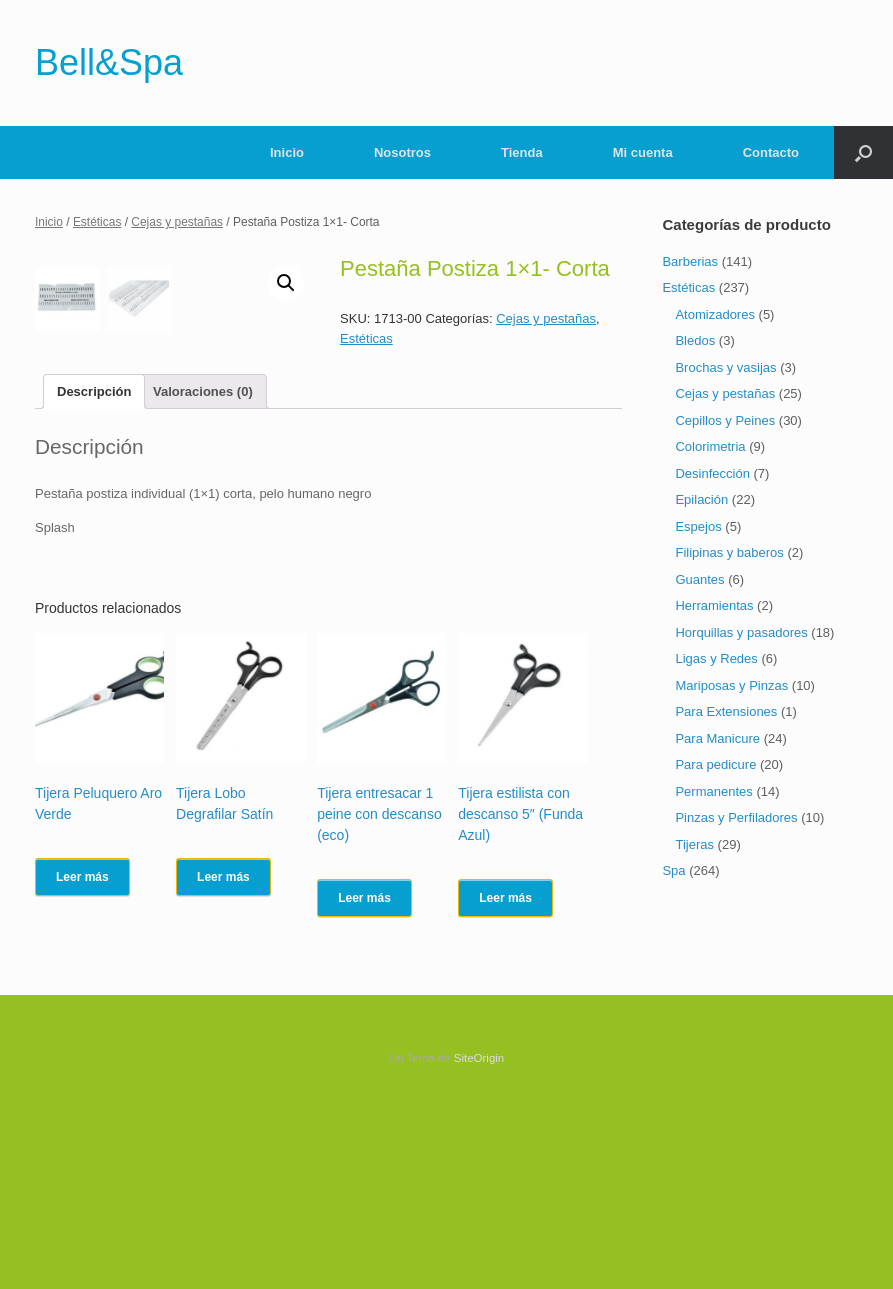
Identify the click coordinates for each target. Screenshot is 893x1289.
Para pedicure (715, 764)
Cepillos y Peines (725, 420)
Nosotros (402, 152)
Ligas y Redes (716, 658)
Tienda (522, 152)
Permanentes (713, 791)
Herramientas (714, 605)
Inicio (287, 152)
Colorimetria (710, 446)
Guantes (699, 579)
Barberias (690, 261)
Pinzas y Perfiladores (736, 817)
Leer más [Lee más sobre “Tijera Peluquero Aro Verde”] (82, 1069)
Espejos (698, 526)
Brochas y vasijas (725, 367)
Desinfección (712, 473)
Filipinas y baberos (729, 552)
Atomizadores (714, 314)
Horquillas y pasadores (741, 632)
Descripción (94, 583)
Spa (673, 870)
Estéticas (97, 222)
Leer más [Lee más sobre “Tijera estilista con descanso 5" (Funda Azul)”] (505, 1090)
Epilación (701, 499)
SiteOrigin (479, 1250)
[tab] (94, 583)
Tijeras (694, 844)
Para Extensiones (726, 711)
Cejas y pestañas (177, 222)
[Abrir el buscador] (863, 152)
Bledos (695, 340)
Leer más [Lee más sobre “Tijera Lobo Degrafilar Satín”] (223, 1069)
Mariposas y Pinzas (731, 685)
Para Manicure (717, 738)
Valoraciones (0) (203, 583)
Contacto (771, 152)
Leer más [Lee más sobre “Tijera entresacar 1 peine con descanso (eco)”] (364, 1090)
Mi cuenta (643, 152)
